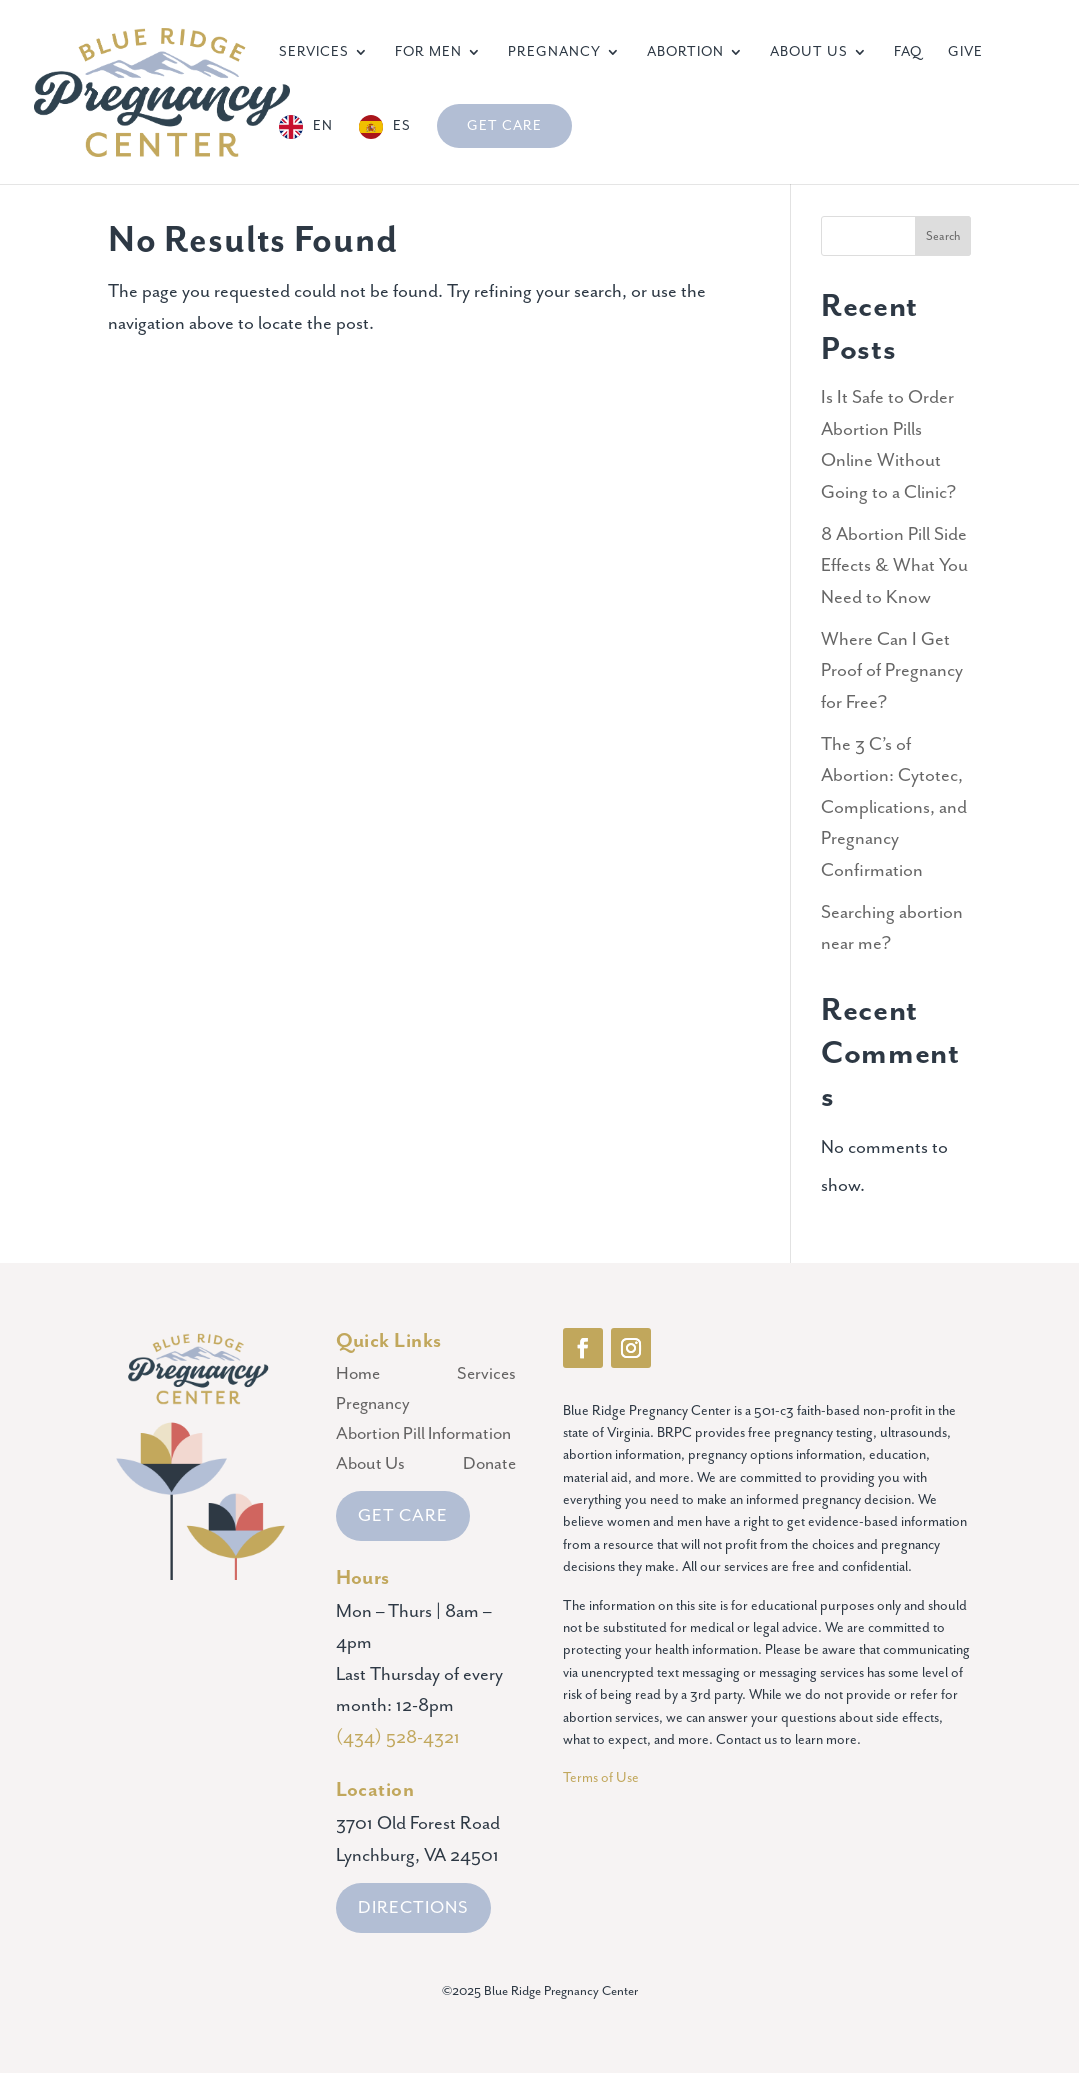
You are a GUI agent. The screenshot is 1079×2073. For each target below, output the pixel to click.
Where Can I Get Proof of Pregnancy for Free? (892, 671)
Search (943, 236)
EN (323, 126)
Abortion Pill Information (423, 1435)
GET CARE (403, 1516)
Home (358, 1375)
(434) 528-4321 (398, 1737)
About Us (809, 52)
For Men (428, 52)
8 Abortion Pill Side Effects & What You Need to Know (894, 566)
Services (314, 52)
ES (402, 126)
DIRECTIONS (413, 1908)
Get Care (504, 126)
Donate (489, 1465)
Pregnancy (554, 52)
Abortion (685, 52)
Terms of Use (602, 1778)
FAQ (908, 52)
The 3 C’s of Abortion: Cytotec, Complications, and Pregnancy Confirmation (894, 807)
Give (965, 52)
